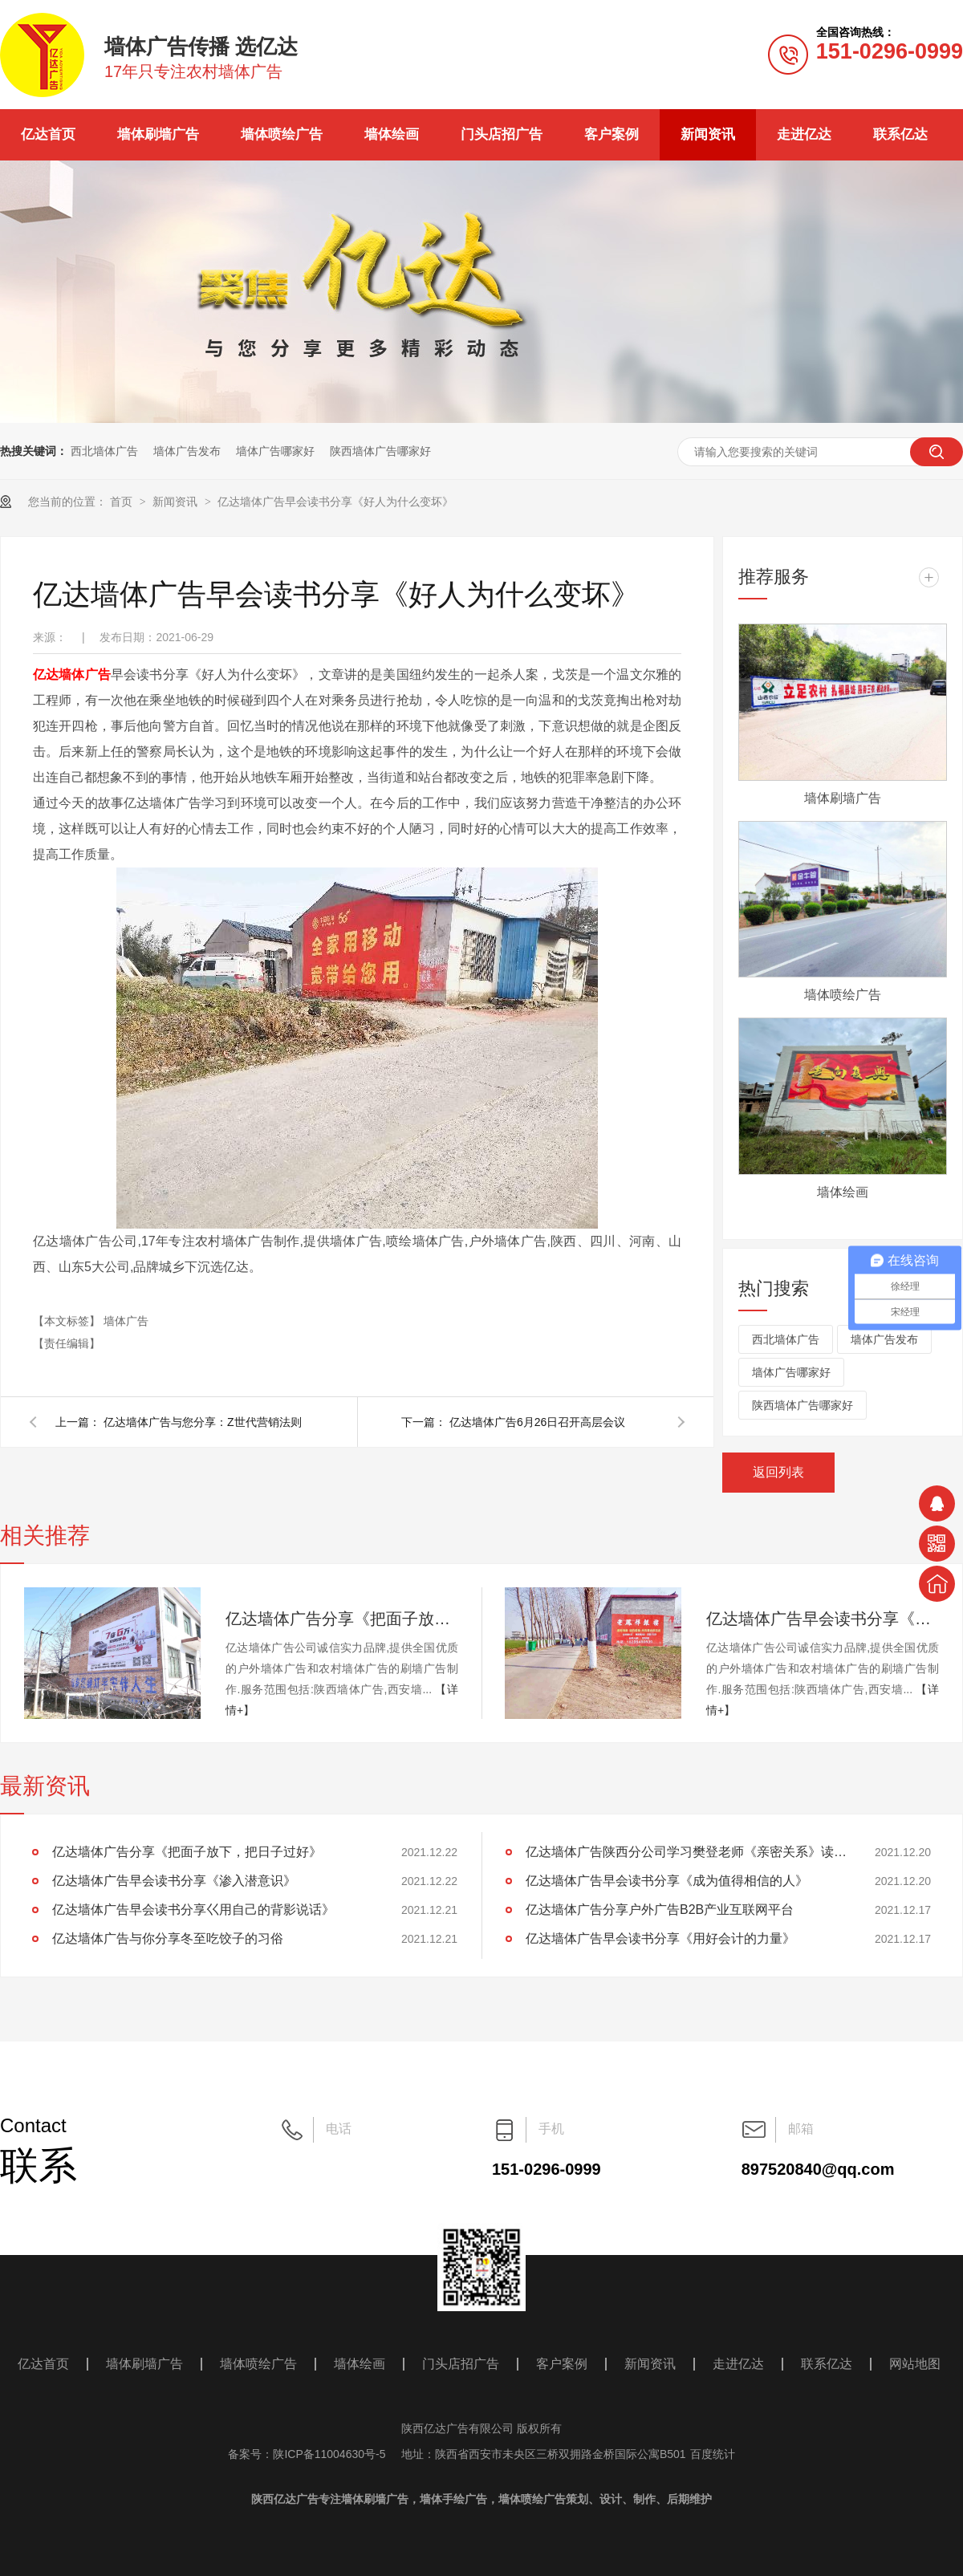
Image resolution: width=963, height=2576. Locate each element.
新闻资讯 (708, 134)
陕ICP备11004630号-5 (329, 2454)
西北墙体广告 (104, 451)
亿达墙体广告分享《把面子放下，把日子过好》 (342, 1618)
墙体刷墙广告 (158, 134)
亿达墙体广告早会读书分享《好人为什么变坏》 (335, 501)
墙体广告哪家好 (275, 451)
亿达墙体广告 (72, 674)
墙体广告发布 (187, 451)
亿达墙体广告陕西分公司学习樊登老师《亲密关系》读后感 (686, 1852)
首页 (123, 501)
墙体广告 (126, 1320)
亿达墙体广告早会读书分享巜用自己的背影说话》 (193, 1909)
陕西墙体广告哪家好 (380, 451)
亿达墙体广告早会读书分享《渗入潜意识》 (822, 1618)
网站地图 (915, 2364)
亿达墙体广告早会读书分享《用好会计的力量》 (660, 1938)
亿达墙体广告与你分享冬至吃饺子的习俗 (167, 1938)
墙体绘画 (391, 134)
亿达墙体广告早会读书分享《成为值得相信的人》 (667, 1880)
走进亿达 (804, 134)
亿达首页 (48, 134)
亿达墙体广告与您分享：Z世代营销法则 (203, 1422)
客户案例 (611, 134)
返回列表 (778, 1472)
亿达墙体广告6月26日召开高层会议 (537, 1422)
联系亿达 (900, 134)
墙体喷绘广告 (282, 134)
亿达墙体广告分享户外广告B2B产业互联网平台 (660, 1909)
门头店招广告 (501, 134)
